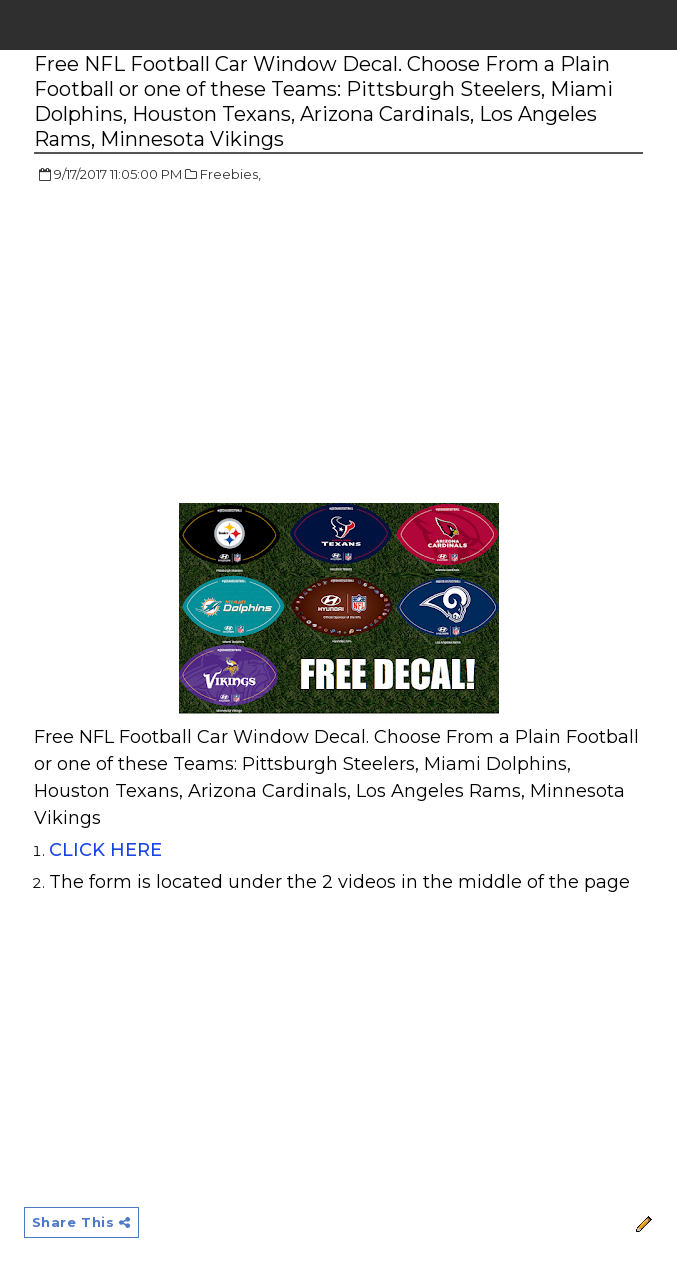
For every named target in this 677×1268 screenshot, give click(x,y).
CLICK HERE (108, 850)
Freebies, (230, 174)
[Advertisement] (202, 345)
